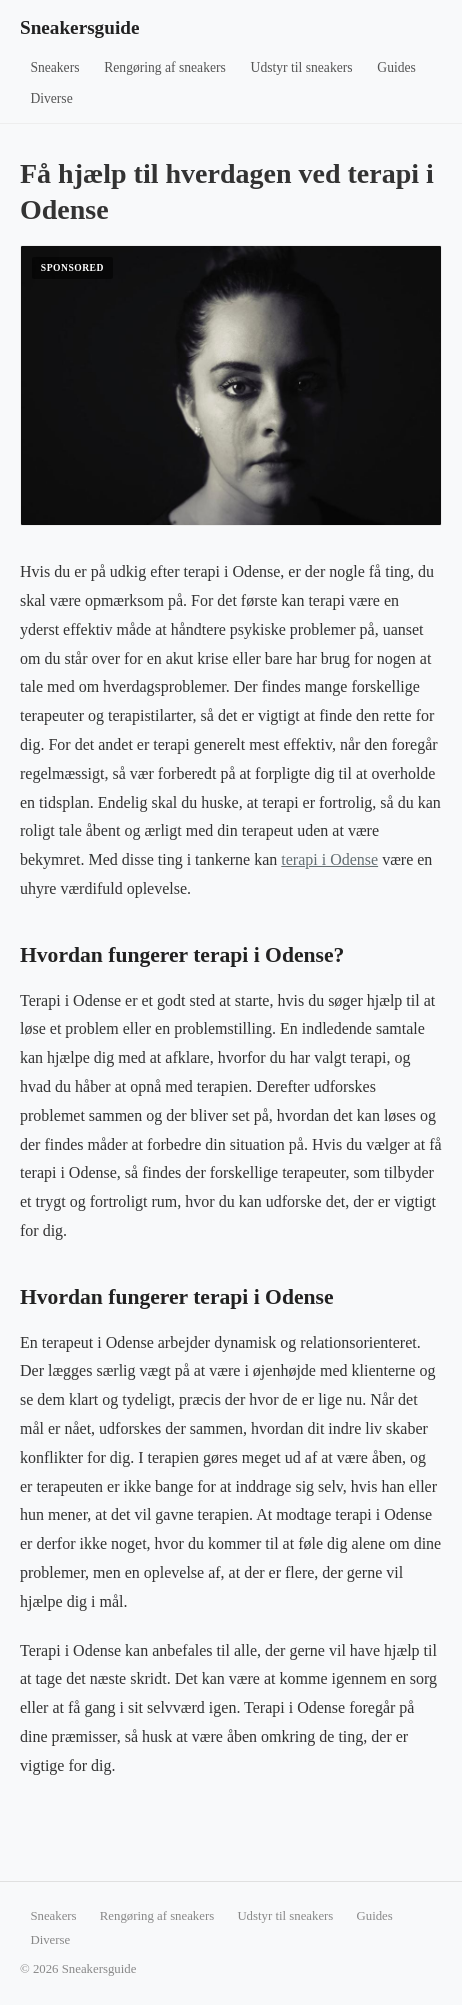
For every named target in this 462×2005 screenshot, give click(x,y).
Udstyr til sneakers (302, 67)
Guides (396, 67)
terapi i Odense (329, 859)
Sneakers (54, 67)
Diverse (51, 98)
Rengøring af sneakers (165, 67)
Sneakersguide (79, 27)
